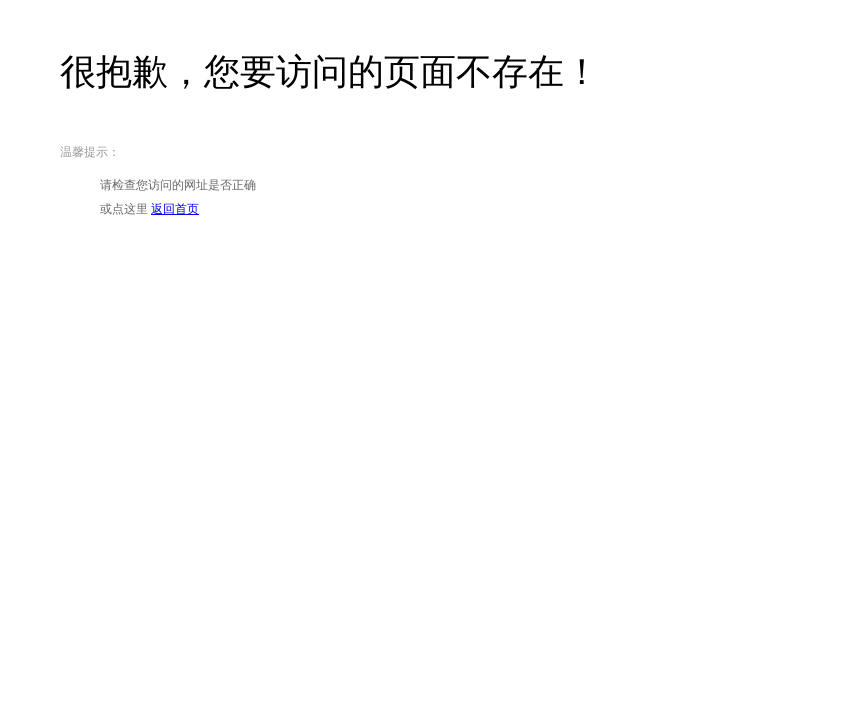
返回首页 (175, 209)
